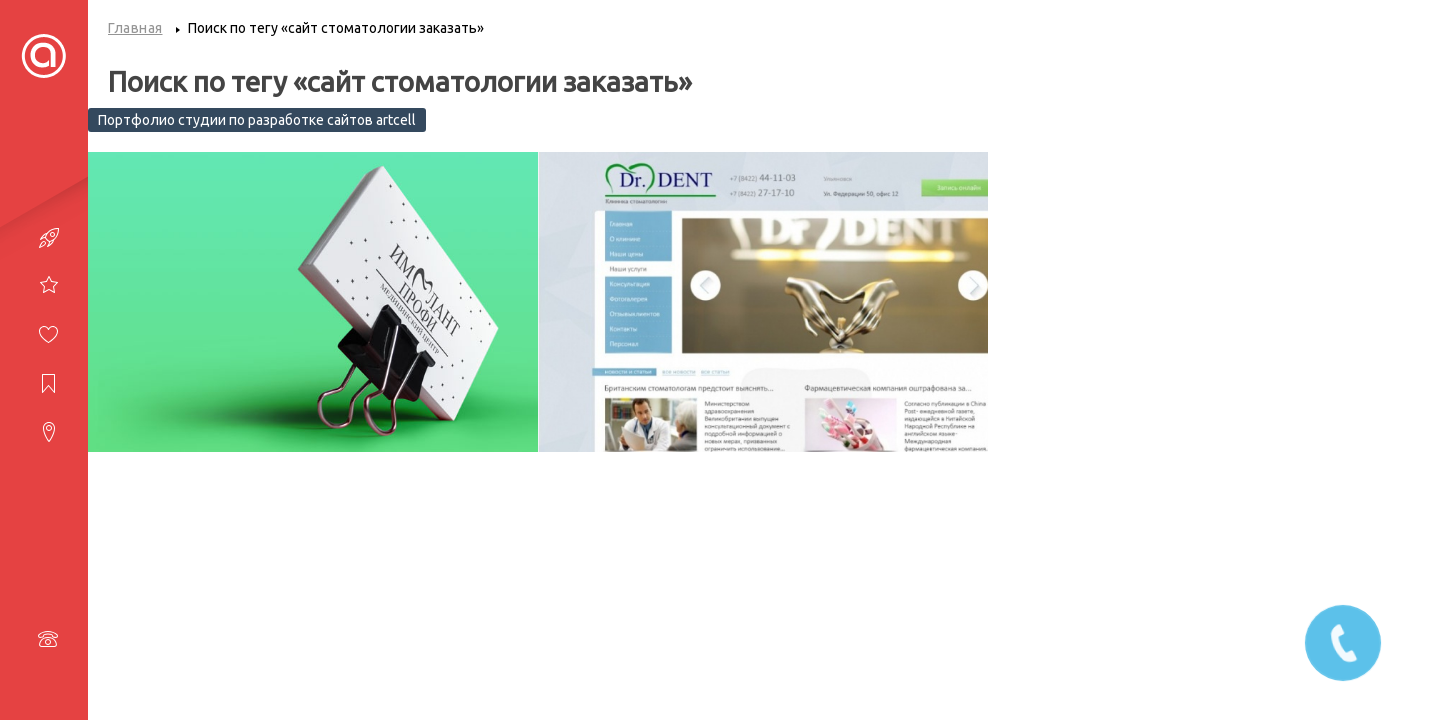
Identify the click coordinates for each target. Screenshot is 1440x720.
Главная (135, 28)
